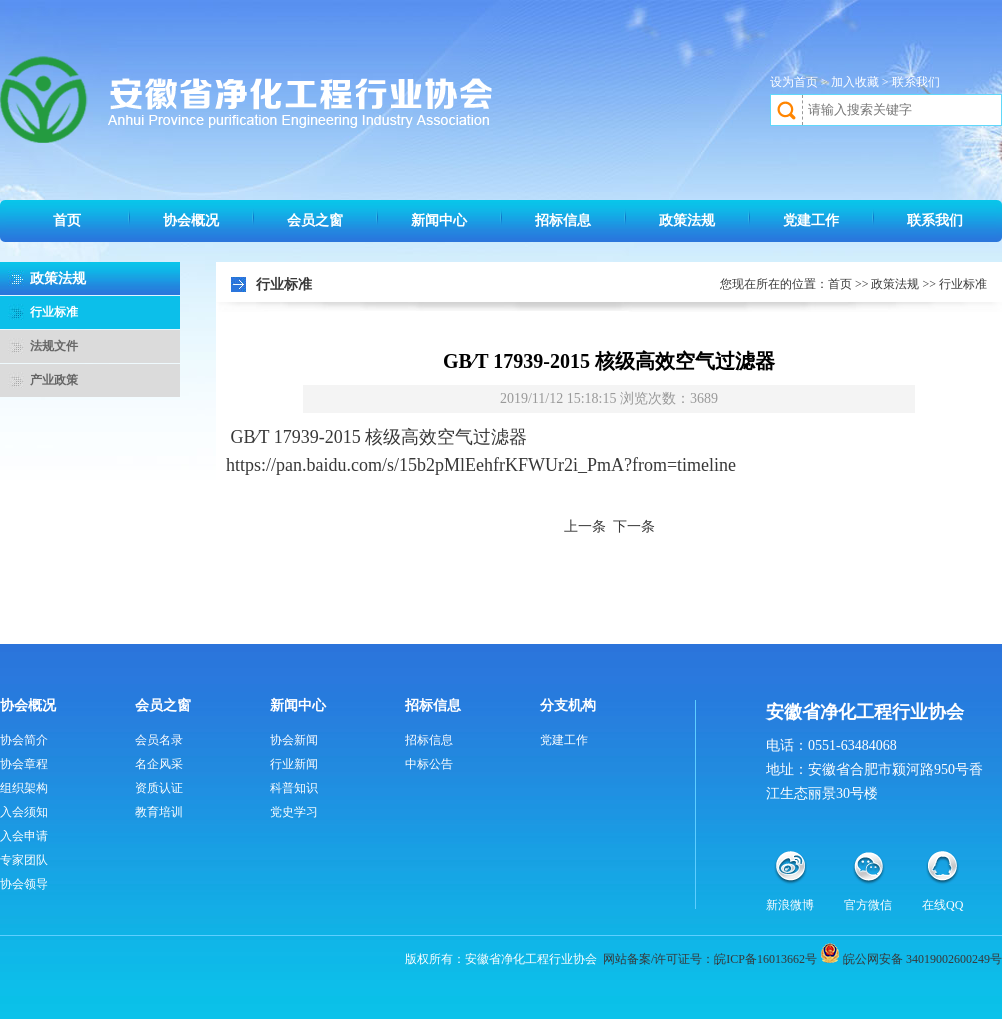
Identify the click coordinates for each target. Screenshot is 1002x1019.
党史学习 (294, 812)
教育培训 (159, 812)
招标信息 (563, 220)
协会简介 (24, 740)
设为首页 (794, 82)
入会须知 (24, 812)
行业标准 (54, 312)
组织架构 (24, 788)
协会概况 (191, 220)
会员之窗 (315, 220)
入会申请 (24, 836)
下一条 (634, 526)
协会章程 (24, 764)
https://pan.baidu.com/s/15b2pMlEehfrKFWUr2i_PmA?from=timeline (481, 465)
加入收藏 (855, 82)
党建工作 (811, 220)
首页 (67, 220)
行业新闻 (294, 764)
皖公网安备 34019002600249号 (922, 959)
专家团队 (24, 860)
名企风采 (159, 764)
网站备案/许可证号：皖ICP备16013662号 (710, 959)
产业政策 (54, 380)
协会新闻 (294, 740)
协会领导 (24, 884)
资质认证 (159, 788)
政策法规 (687, 220)
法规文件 (54, 346)
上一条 (585, 526)
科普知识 (294, 788)
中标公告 (429, 764)
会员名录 (159, 740)
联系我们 (916, 82)
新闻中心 (439, 220)
